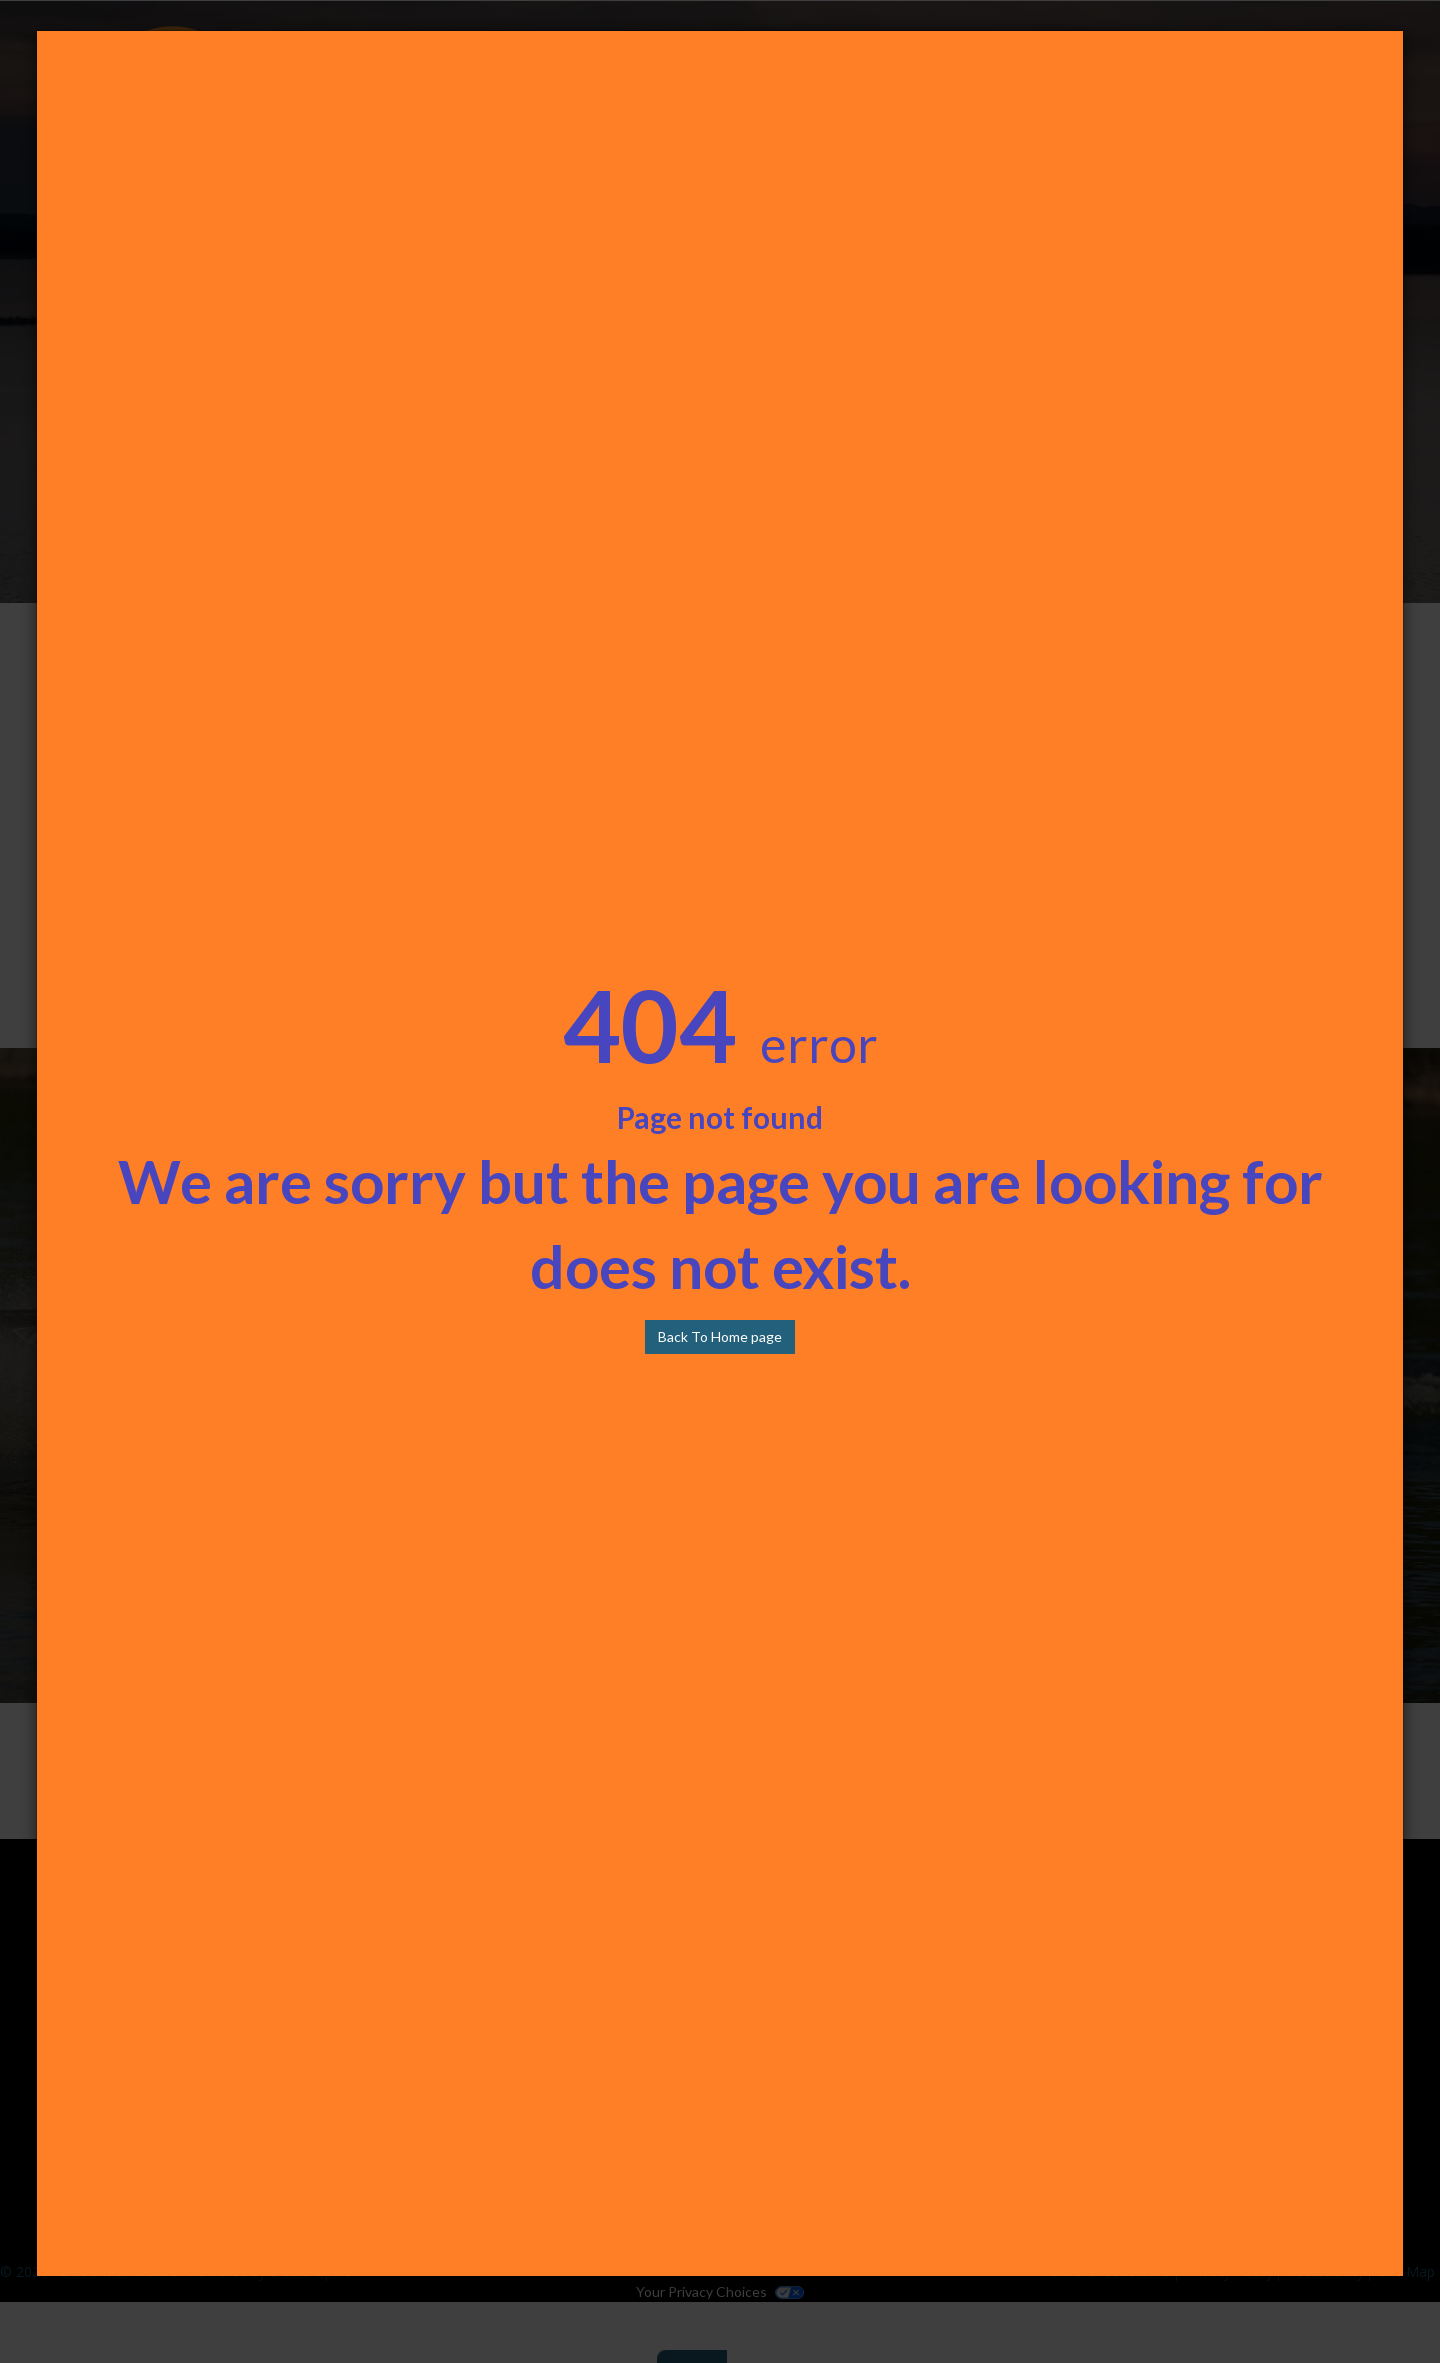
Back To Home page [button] (720, 1336)
